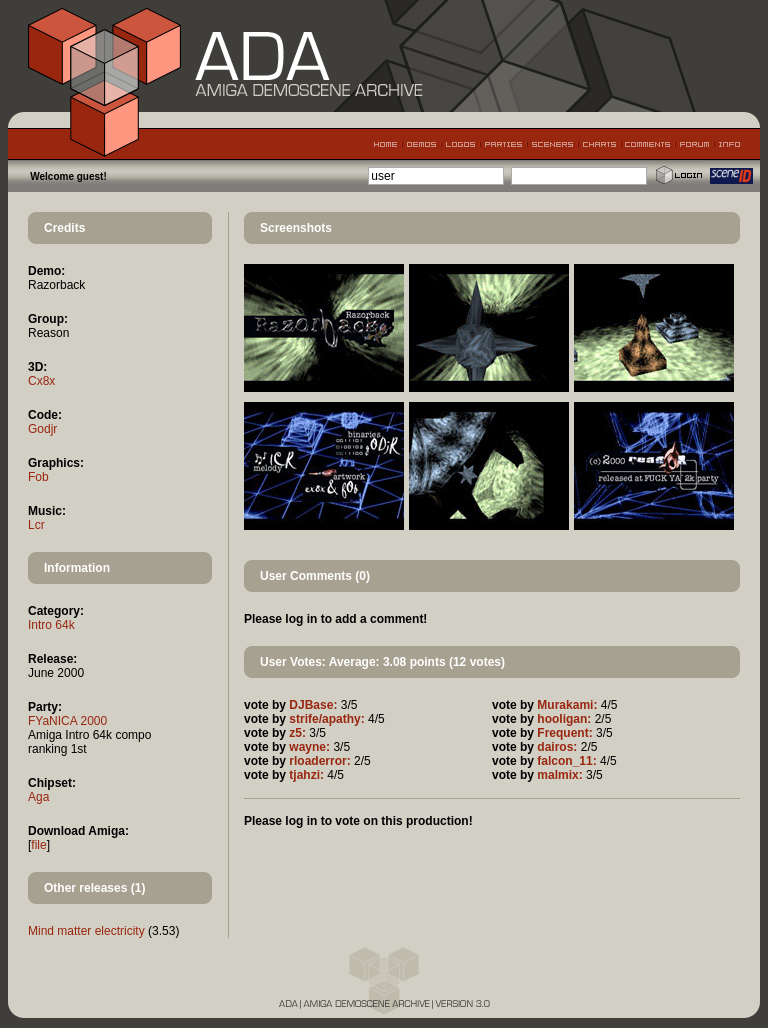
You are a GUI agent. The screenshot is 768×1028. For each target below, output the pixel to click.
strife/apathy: (326, 719)
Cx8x (41, 381)
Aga (38, 797)
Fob (38, 477)
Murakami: (567, 705)
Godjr (42, 429)
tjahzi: (306, 775)
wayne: (309, 747)
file (38, 845)
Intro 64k (51, 625)
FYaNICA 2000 (67, 721)
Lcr (36, 525)
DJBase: (313, 705)
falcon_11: (566, 761)
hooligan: (564, 719)
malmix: (559, 775)
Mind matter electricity (86, 931)
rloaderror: (319, 761)
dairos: (557, 747)
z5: (297, 733)
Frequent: (564, 733)
